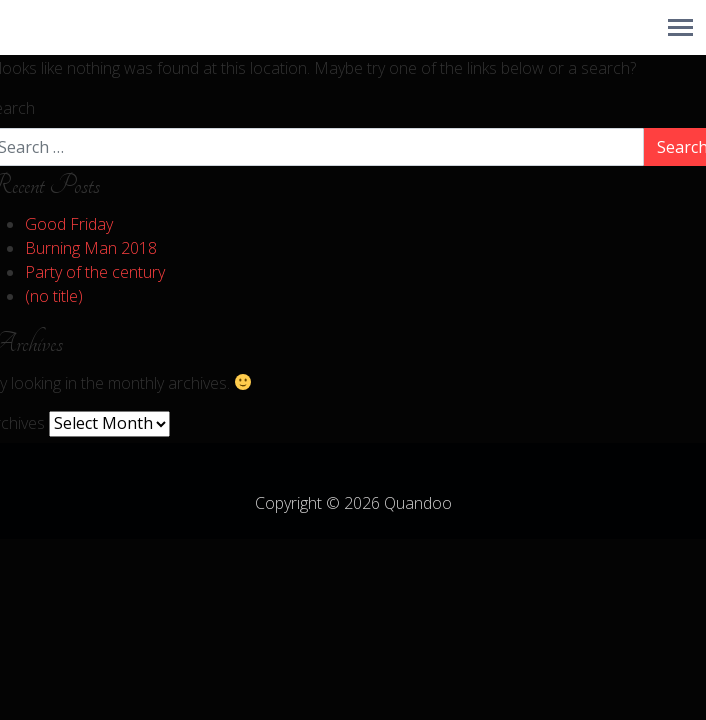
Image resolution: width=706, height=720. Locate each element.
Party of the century (95, 272)
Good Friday (69, 224)
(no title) (54, 296)
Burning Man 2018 (91, 248)
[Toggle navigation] (680, 27)
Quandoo (418, 503)
